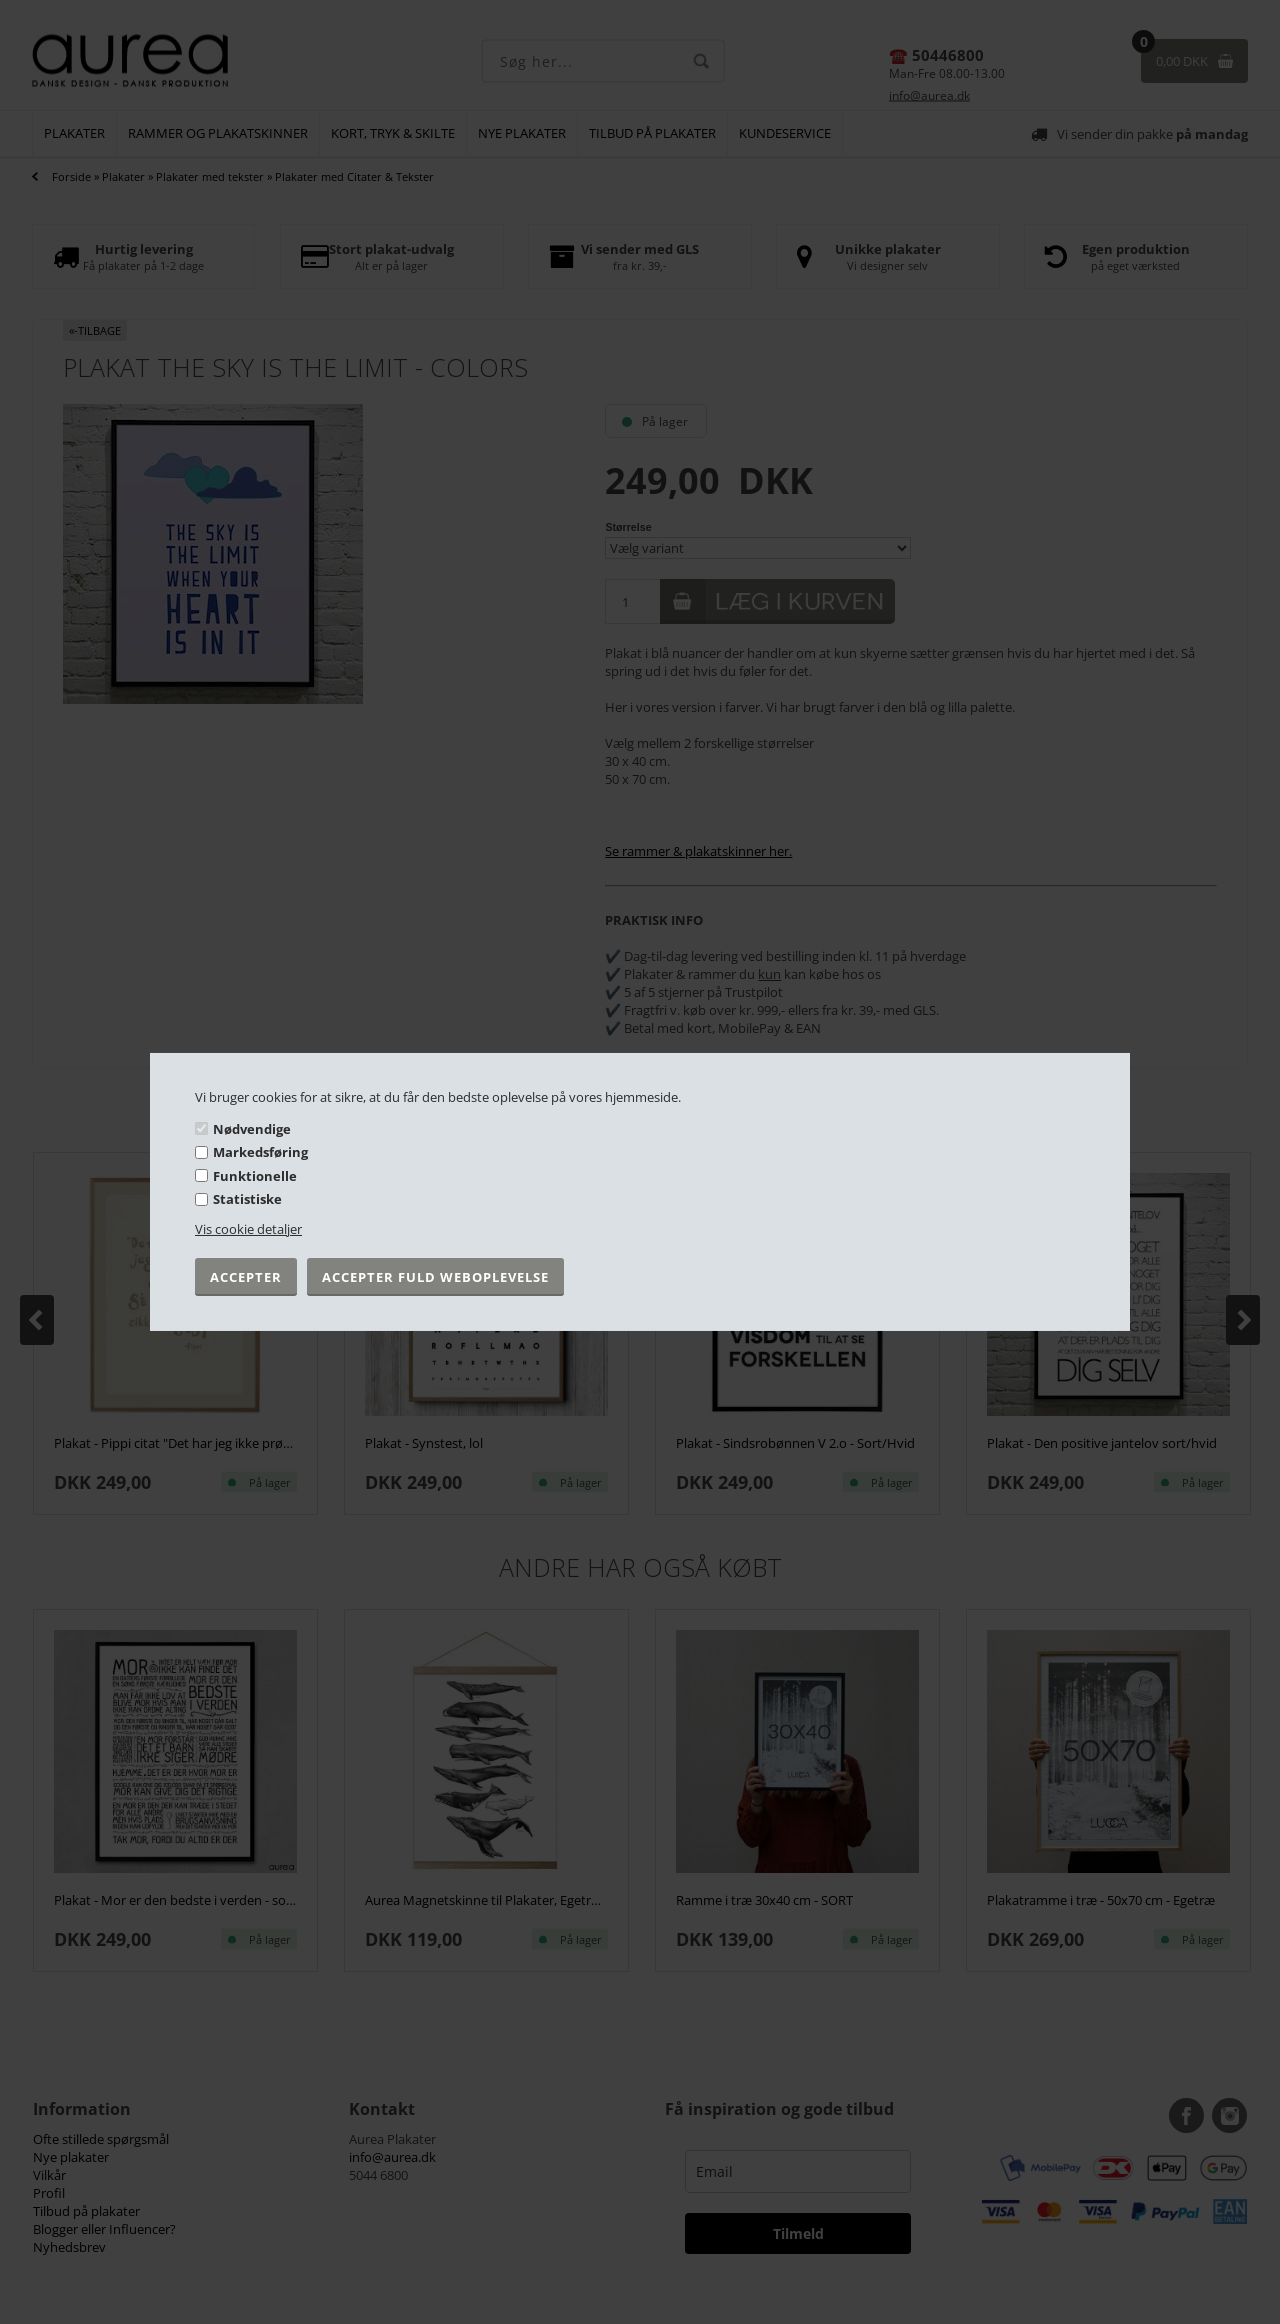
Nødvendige (252, 1128)
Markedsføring (260, 1152)
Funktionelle (255, 1176)
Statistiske (247, 1199)
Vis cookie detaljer (248, 1229)
